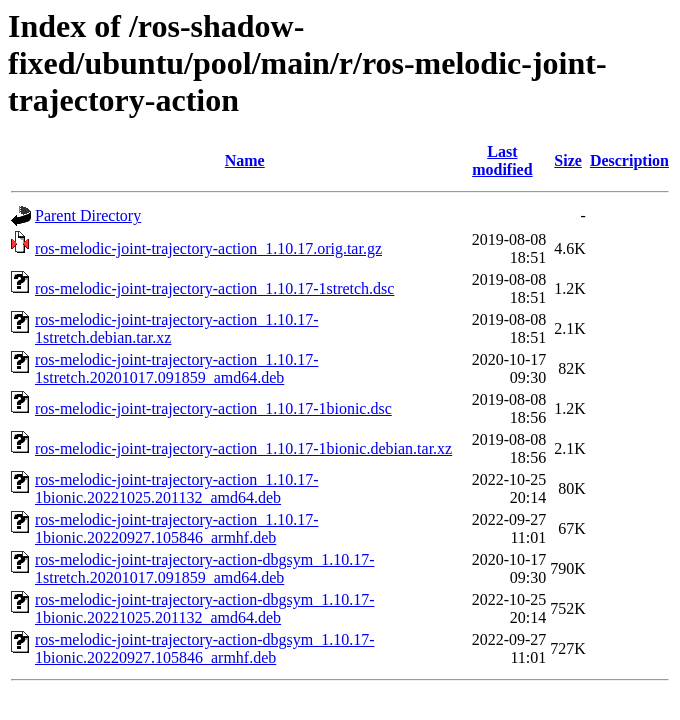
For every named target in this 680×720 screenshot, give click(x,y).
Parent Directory (88, 215)
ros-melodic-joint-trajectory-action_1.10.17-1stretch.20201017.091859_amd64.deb (176, 368)
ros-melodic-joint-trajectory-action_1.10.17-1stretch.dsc (214, 288)
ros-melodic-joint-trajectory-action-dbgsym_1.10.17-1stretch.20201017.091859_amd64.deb (204, 568)
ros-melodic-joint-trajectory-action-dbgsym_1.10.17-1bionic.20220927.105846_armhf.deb (204, 648)
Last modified (502, 160)
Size (568, 160)
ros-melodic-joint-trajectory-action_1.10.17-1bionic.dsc (213, 408)
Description (629, 160)
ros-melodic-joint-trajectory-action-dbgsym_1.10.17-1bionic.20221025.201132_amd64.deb (204, 608)
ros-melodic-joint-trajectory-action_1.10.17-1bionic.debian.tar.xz (243, 448)
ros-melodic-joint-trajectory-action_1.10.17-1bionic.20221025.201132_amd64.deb (176, 488)
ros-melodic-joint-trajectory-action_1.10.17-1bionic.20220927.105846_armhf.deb (176, 528)
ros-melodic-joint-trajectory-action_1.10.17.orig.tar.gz (208, 248)
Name (245, 160)
